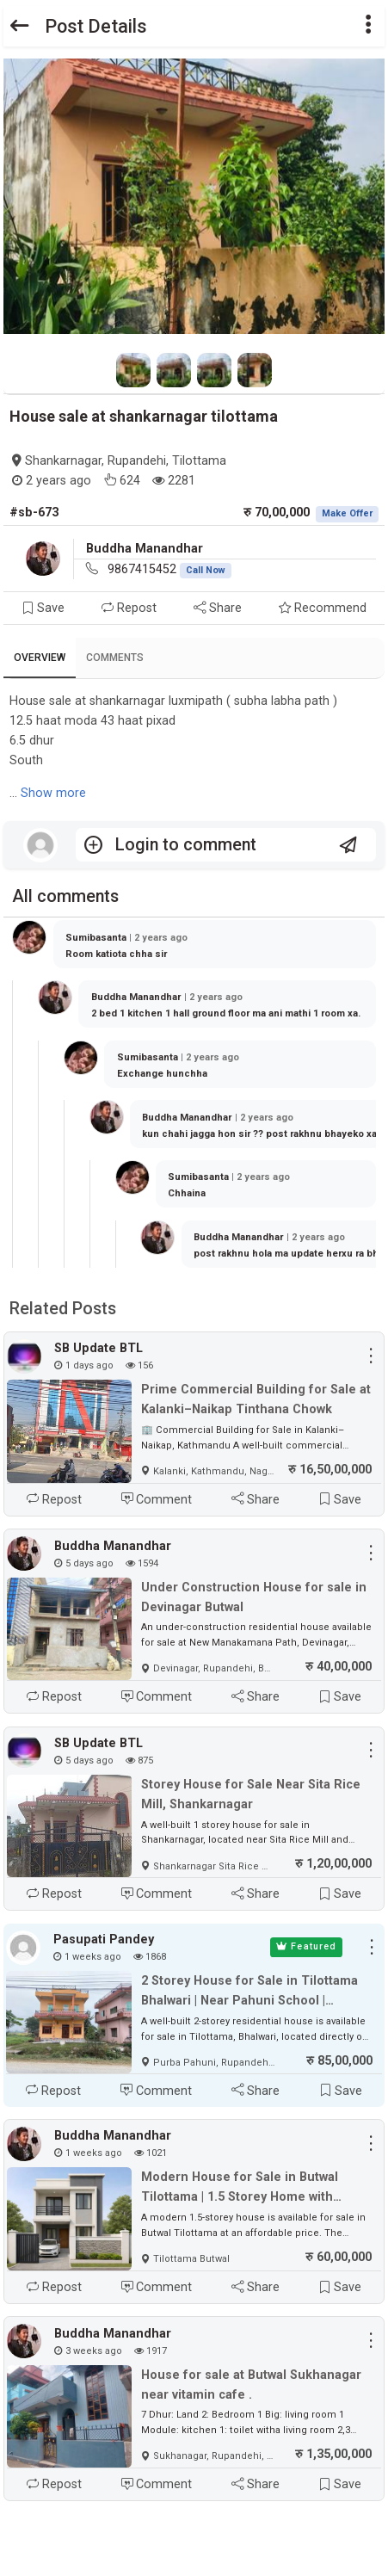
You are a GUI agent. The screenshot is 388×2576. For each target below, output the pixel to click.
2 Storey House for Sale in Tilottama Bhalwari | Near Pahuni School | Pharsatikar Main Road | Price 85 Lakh (254, 1992)
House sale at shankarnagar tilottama (143, 416)
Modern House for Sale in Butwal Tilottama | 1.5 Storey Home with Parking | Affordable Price (239, 2188)
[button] (369, 26)
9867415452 (169, 569)
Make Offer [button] (347, 513)
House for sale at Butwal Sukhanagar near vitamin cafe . (251, 2385)
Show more (53, 793)
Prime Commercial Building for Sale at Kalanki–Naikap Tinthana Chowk (256, 1399)
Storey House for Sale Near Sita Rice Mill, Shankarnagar (250, 1794)
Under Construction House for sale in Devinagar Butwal (253, 1597)
